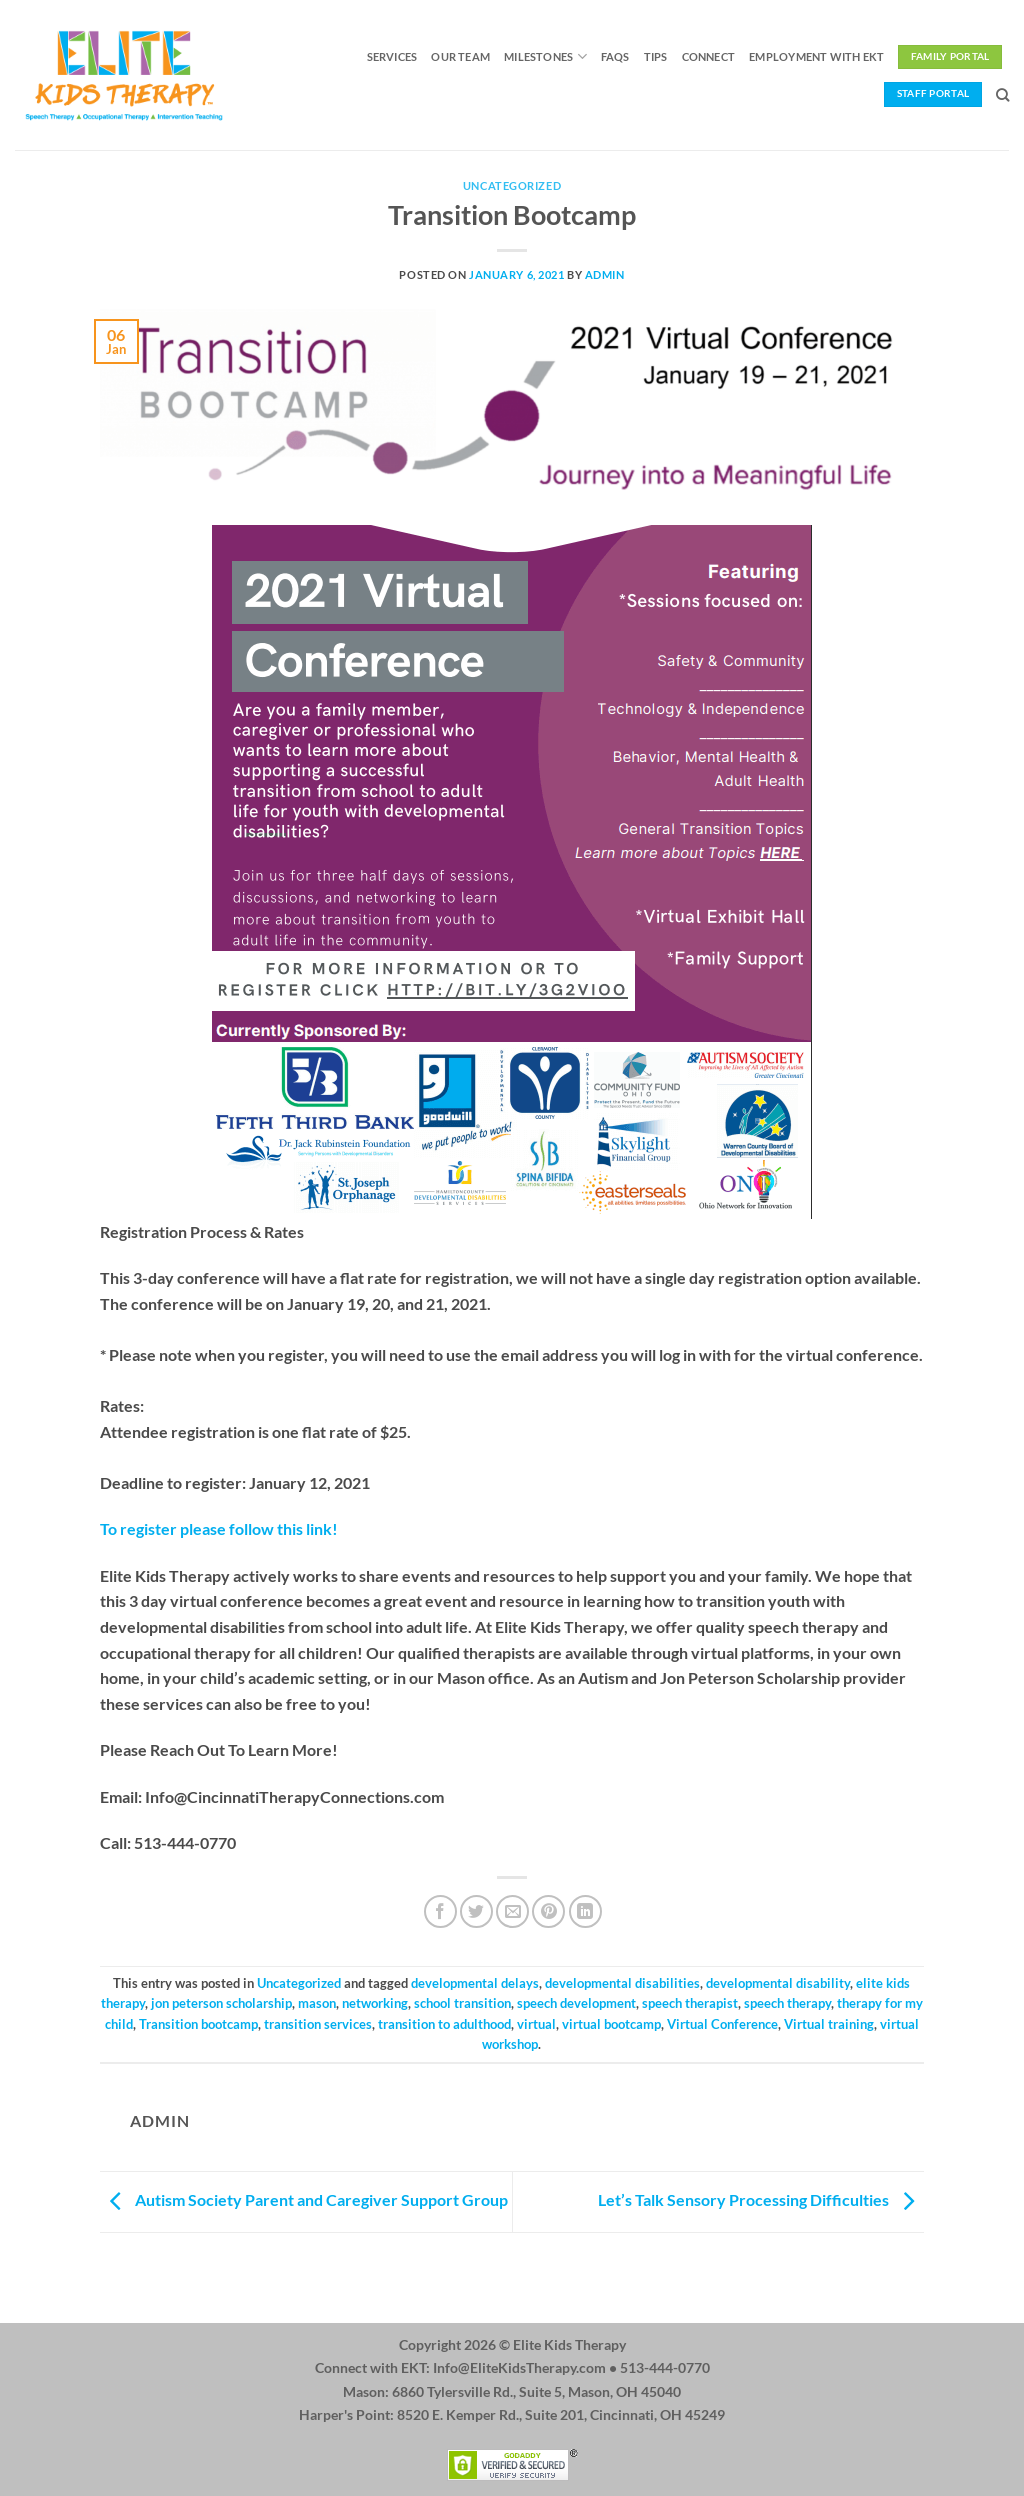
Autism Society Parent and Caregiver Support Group (304, 2199)
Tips (656, 56)
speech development (576, 2003)
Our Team (460, 56)
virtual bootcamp (611, 2024)
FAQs (615, 56)
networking (375, 2003)
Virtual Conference (722, 2024)
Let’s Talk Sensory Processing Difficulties (761, 2199)
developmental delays (475, 1983)
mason (317, 2003)
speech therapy (787, 2003)
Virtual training (829, 2024)
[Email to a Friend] (512, 1911)
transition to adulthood (444, 2024)
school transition (462, 2003)
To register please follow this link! (219, 1528)
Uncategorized (512, 185)
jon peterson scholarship (221, 2003)
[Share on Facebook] (440, 1911)
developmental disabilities (622, 1983)
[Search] (1002, 95)
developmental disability (778, 1983)
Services (392, 56)
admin (605, 274)
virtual (536, 2024)
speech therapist (690, 2003)
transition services (318, 2024)
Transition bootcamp (198, 2024)
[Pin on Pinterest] (548, 1911)
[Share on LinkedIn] (585, 1911)
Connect (709, 56)
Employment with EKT (816, 56)
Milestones (545, 56)
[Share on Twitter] (476, 1911)
